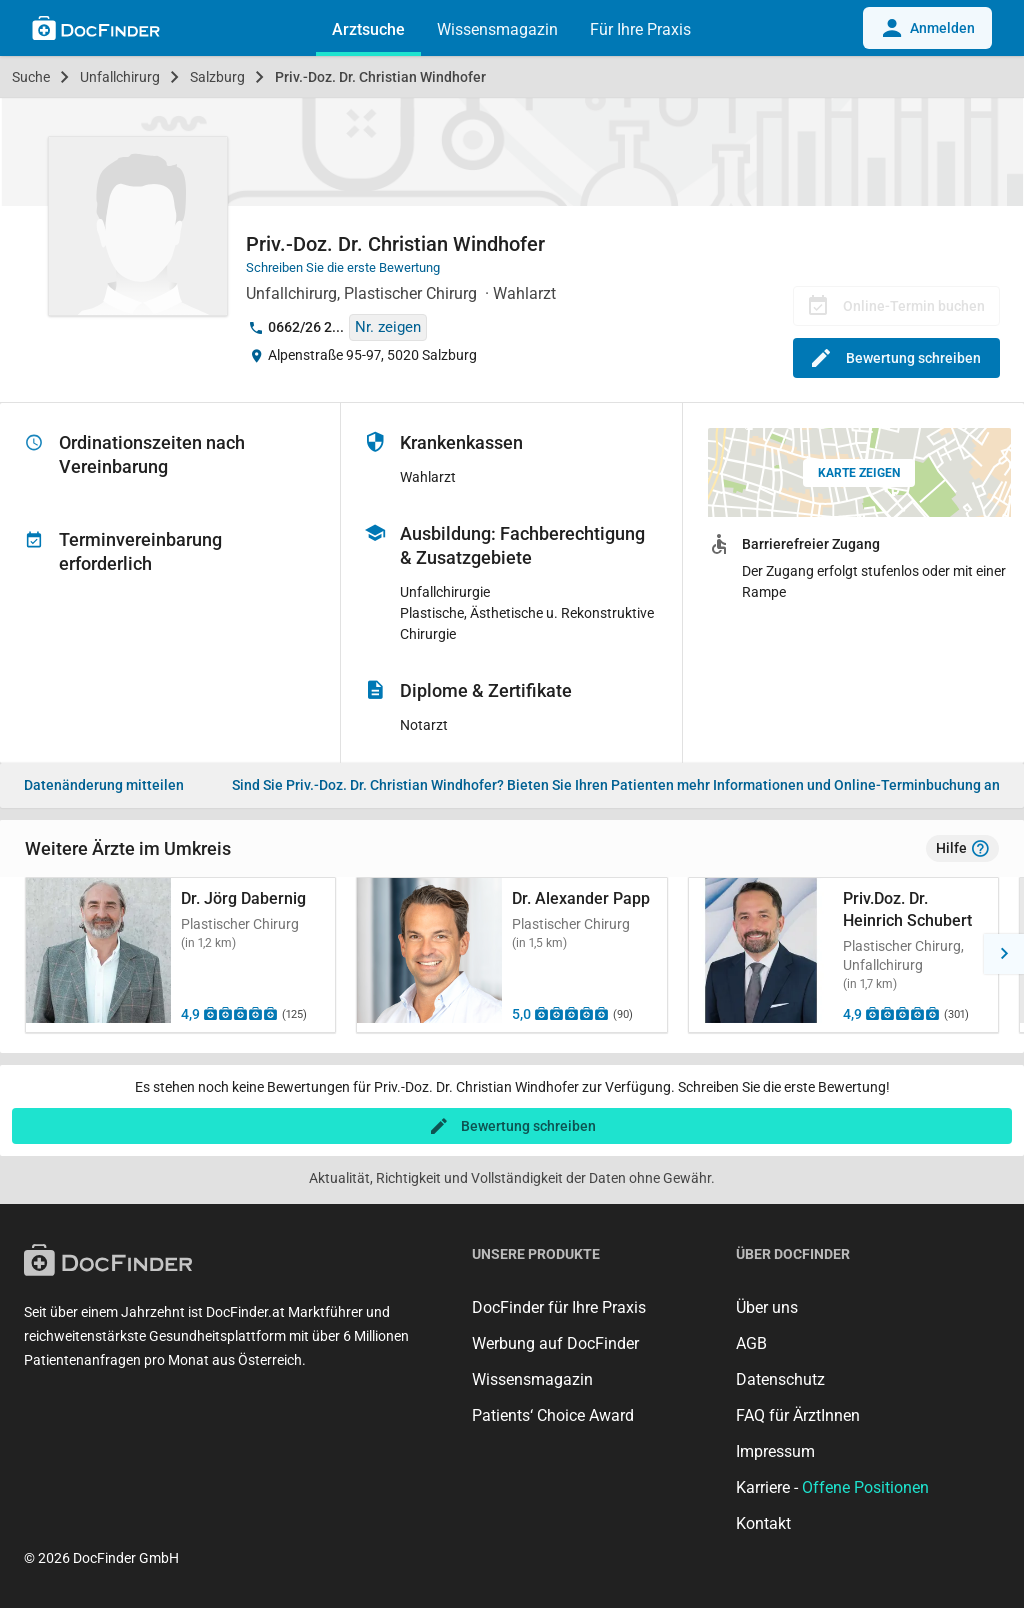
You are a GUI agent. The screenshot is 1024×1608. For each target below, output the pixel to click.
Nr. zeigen (388, 327)
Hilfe (962, 849)
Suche (31, 77)
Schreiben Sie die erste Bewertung (343, 267)
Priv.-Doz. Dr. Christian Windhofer (380, 77)
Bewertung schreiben (896, 358)
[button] (1004, 954)
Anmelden (927, 28)
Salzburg (217, 77)
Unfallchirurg (120, 77)
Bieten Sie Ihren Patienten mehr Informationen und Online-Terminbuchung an (616, 785)
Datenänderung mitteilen (104, 785)
